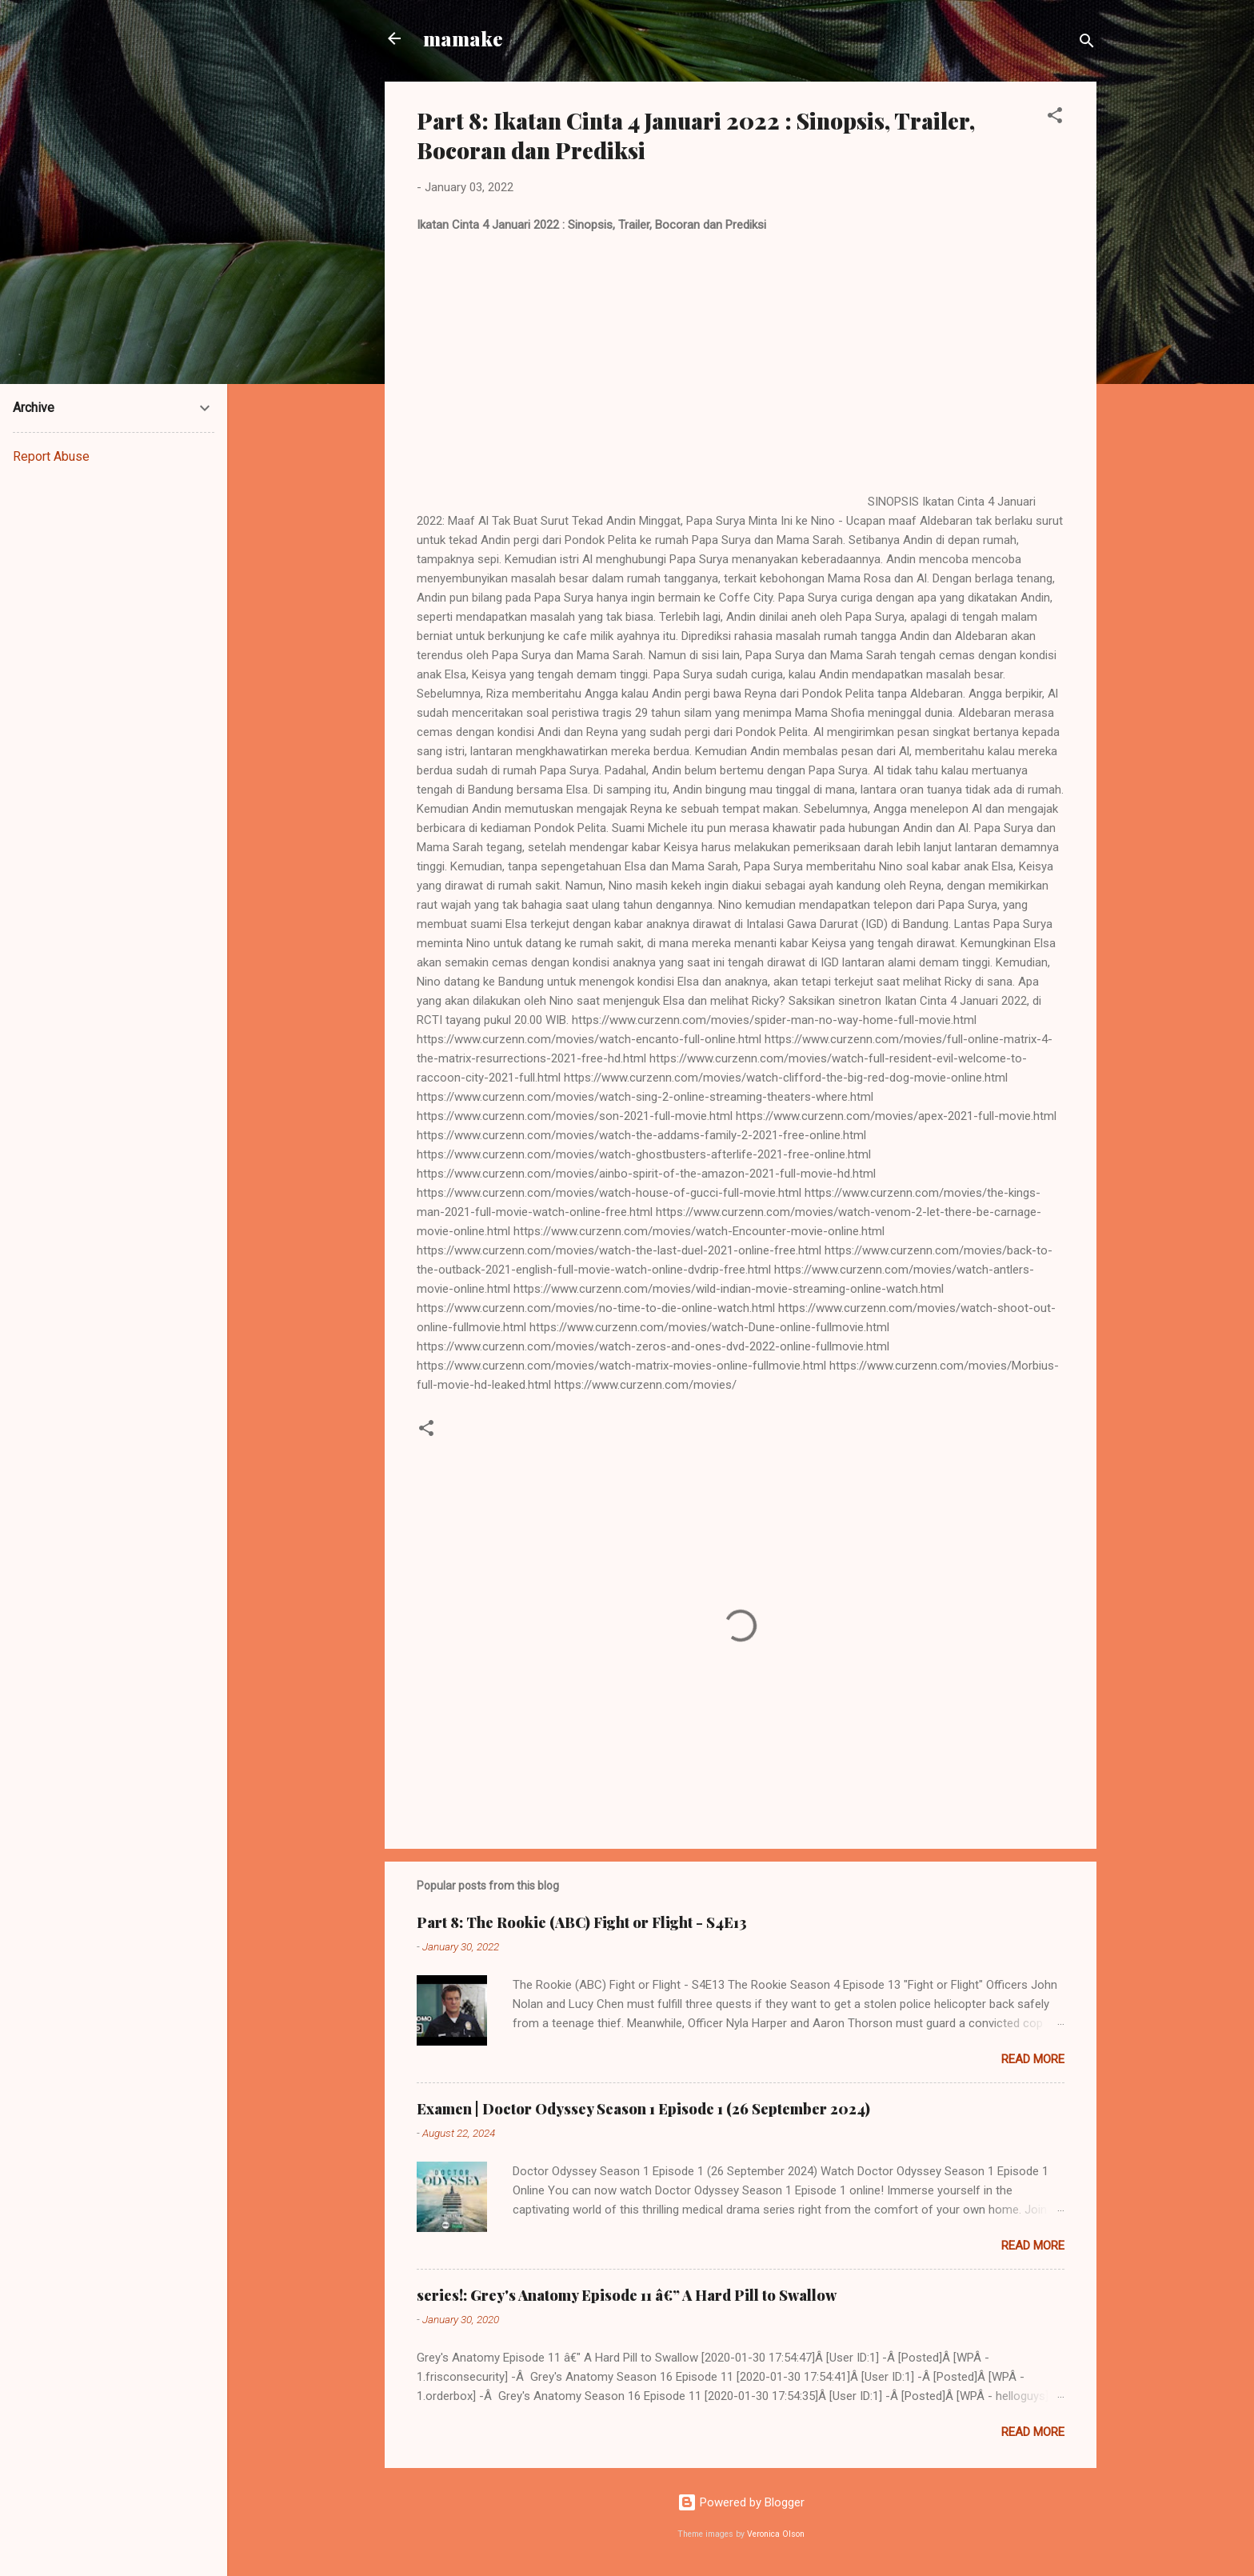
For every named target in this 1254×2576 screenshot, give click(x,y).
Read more (1032, 2059)
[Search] (1086, 43)
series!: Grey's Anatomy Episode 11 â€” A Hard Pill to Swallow (627, 2295)
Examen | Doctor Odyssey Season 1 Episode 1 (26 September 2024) (643, 2108)
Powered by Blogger (741, 2502)
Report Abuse (51, 456)
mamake (463, 38)
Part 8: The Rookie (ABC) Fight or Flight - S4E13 (582, 1922)
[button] (1054, 118)
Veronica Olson (776, 2534)
